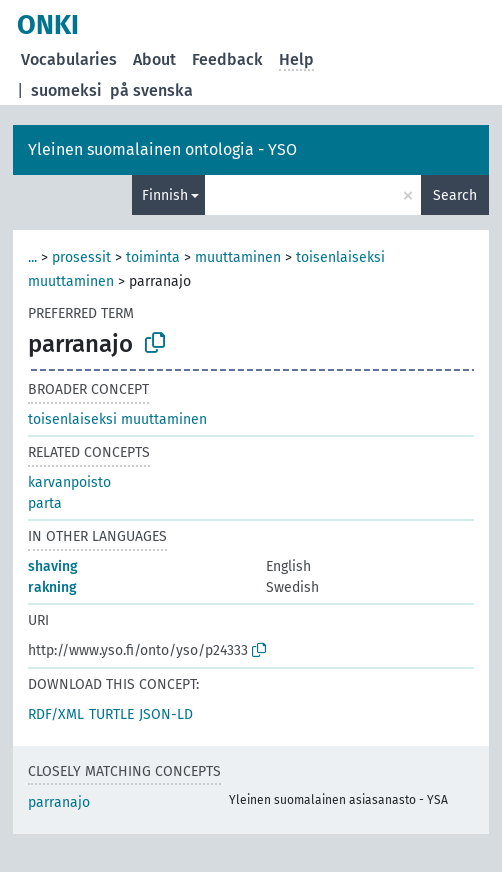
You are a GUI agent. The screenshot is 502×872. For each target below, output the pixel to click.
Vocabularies (69, 59)
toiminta (153, 257)
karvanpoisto (69, 482)
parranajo (59, 802)
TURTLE (111, 714)
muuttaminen (238, 257)
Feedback (227, 59)
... (32, 257)
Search (455, 195)
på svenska (151, 90)
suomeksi (66, 90)
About (154, 59)
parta (45, 503)
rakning (52, 587)
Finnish (165, 195)
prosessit (81, 257)
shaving (53, 566)
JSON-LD (166, 714)
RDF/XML (56, 714)
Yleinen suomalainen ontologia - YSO (162, 149)
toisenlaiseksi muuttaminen (117, 419)
